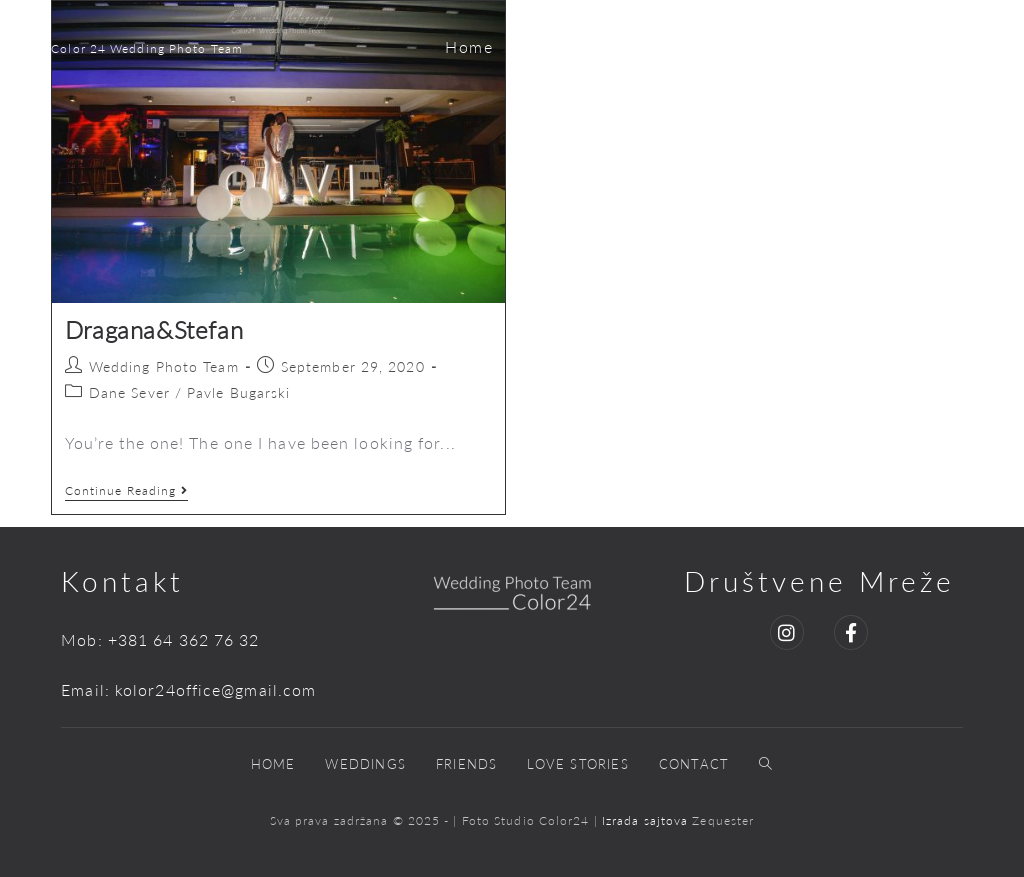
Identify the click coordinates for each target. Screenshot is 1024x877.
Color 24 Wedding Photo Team (147, 48)
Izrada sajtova (647, 820)
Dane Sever (129, 392)
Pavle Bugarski (238, 392)
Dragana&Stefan (154, 329)
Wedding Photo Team (164, 366)
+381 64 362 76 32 (184, 639)
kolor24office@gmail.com (215, 689)
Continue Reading (127, 491)
